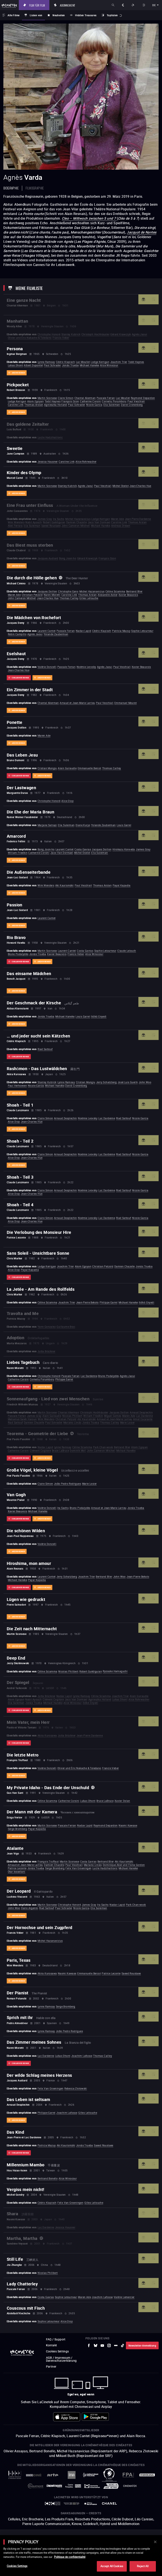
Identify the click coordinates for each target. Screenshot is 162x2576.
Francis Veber (61, 337)
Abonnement (74, 5)
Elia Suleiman (111, 404)
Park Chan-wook (103, 1447)
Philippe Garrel (108, 1302)
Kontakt (51, 2345)
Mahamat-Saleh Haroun (22, 1419)
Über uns (123, 5)
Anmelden (144, 5)
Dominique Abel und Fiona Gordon (124, 1864)
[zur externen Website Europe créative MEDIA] (71, 2503)
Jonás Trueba (70, 365)
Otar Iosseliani (16, 1871)
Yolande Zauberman (56, 634)
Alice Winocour (109, 365)
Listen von (36, 15)
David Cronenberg (132, 404)
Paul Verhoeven (17, 1085)
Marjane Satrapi (47, 825)
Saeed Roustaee (51, 525)
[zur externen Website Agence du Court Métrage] (111, 2486)
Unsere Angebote (133, 5)
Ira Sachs (58, 519)
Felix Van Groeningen (78, 1868)
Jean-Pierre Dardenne (138, 519)
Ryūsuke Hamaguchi (115, 1671)
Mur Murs (104, 246)
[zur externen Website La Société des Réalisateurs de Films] (15, 2475)
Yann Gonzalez (47, 1326)
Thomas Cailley (68, 598)
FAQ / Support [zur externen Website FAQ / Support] (56, 2339)
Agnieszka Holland (55, 404)
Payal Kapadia (122, 885)
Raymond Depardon (143, 398)
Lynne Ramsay (46, 362)
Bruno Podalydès (18, 954)
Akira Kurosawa (47, 1735)
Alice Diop (67, 800)
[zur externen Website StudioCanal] (147, 2475)
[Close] (155, 2541)
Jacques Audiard (48, 558)
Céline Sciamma (115, 591)
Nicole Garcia (94, 404)
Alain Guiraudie (67, 768)
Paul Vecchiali (136, 401)
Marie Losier (127, 1422)
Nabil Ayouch (33, 522)
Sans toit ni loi (124, 237)
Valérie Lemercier (124, 2297)
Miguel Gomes (112, 1415)
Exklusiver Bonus (20, 678)
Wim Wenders (16, 522)
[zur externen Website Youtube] (102, 2345)
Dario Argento (29, 1908)
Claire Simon (65, 398)
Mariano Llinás (72, 1422)
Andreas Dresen (120, 525)
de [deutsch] (154, 5)
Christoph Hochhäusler (95, 334)
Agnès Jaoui (139, 334)
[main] (81, 2555)
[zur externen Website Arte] (53, 2475)
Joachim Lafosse (81, 2055)
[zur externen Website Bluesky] (95, 2345)
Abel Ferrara (15, 525)
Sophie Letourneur (142, 630)
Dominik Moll (78, 1450)
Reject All (142, 2566)
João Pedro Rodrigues (67, 1483)
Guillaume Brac (66, 1326)
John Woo (145, 1082)
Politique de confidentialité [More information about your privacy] (69, 2557)
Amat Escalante (143, 1419)
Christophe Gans (68, 591)
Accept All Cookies (111, 2566)
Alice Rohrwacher (86, 461)
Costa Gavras (82, 849)
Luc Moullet (83, 362)
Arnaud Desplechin (65, 1118)
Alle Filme (13, 15)
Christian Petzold (32, 594)
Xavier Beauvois (128, 594)
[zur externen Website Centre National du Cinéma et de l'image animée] (53, 2503)
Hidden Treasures (85, 15)
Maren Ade (117, 519)
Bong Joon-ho (67, 558)
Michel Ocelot (120, 485)
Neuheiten (59, 15)
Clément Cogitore (40, 1450)
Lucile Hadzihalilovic (50, 437)
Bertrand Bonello (48, 2178)
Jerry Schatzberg (106, 1082)
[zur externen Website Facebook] (88, 2345)
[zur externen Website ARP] (109, 2475)
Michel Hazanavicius (77, 519)
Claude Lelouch (126, 950)
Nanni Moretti (52, 594)
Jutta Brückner (46, 1351)
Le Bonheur (101, 227)
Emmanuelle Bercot (89, 768)
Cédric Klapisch (65, 362)
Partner (51, 2366)
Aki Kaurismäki (64, 885)
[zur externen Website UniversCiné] (34, 2475)
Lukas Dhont (15, 365)
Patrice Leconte (17, 1868)
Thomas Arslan (33, 404)
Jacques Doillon (47, 591)
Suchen (113, 5)
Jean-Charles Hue (140, 485)
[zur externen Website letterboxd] (115, 2345)
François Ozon (70, 401)
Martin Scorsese (47, 398)
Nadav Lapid (83, 630)
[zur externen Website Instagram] (109, 2345)
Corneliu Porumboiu (114, 401)
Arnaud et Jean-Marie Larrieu (77, 702)
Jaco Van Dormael (99, 522)
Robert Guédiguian (54, 522)
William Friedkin (17, 852)
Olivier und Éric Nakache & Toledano (30, 337)
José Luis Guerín (128, 1082)
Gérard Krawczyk (120, 334)
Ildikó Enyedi (98, 1016)
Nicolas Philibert (72, 1415)
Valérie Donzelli (47, 666)
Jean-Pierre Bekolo (87, 1302)
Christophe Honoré (49, 334)
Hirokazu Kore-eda (123, 849)
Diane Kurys (83, 825)
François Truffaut (48, 1861)
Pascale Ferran (106, 398)
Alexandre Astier (107, 594)
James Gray (45, 519)
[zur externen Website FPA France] (128, 2475)
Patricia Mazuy (121, 630)
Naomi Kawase (128, 1825)
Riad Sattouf (45, 1049)
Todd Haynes (136, 362)
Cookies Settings (57, 2351)
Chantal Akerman (85, 398)
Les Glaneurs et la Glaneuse (44, 250)
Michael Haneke (89, 365)
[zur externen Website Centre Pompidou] (73, 2486)
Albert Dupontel (33, 365)
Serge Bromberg (17, 1828)
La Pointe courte (31, 213)
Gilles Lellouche (88, 598)
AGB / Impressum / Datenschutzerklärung (61, 2359)
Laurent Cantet (47, 630)
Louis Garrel (124, 825)
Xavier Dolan (122, 1800)
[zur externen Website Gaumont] (35, 2486)
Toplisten (112, 15)
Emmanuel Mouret (125, 702)
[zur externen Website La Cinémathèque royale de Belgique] (130, 2486)
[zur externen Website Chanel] (109, 2503)
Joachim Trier (118, 362)
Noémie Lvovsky (86, 666)
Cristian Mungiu (47, 768)
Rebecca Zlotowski (75, 2088)
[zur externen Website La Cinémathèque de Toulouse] (90, 2475)
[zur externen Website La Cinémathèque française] (54, 2486)
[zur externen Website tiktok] (122, 2345)
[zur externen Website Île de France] (90, 2503)
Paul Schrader (52, 365)
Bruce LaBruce (60, 1450)
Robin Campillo (17, 634)
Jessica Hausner (48, 461)
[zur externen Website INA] (71, 2475)
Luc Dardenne (106, 1118)
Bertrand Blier (134, 591)
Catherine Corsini (90, 401)
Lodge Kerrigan (100, 362)
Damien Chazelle (76, 522)
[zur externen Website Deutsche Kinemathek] (92, 2486)
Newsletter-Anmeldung (142, 2345)
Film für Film (43, 5)
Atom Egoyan (35, 401)
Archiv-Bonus (18, 373)
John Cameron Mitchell (76, 525)
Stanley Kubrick (70, 334)
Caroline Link (16, 404)
